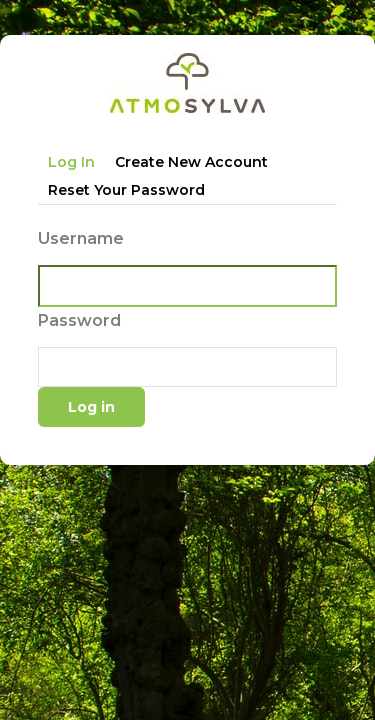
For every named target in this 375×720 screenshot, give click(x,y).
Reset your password (126, 190)
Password (79, 320)
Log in (71, 162)
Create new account (191, 162)
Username (81, 238)
